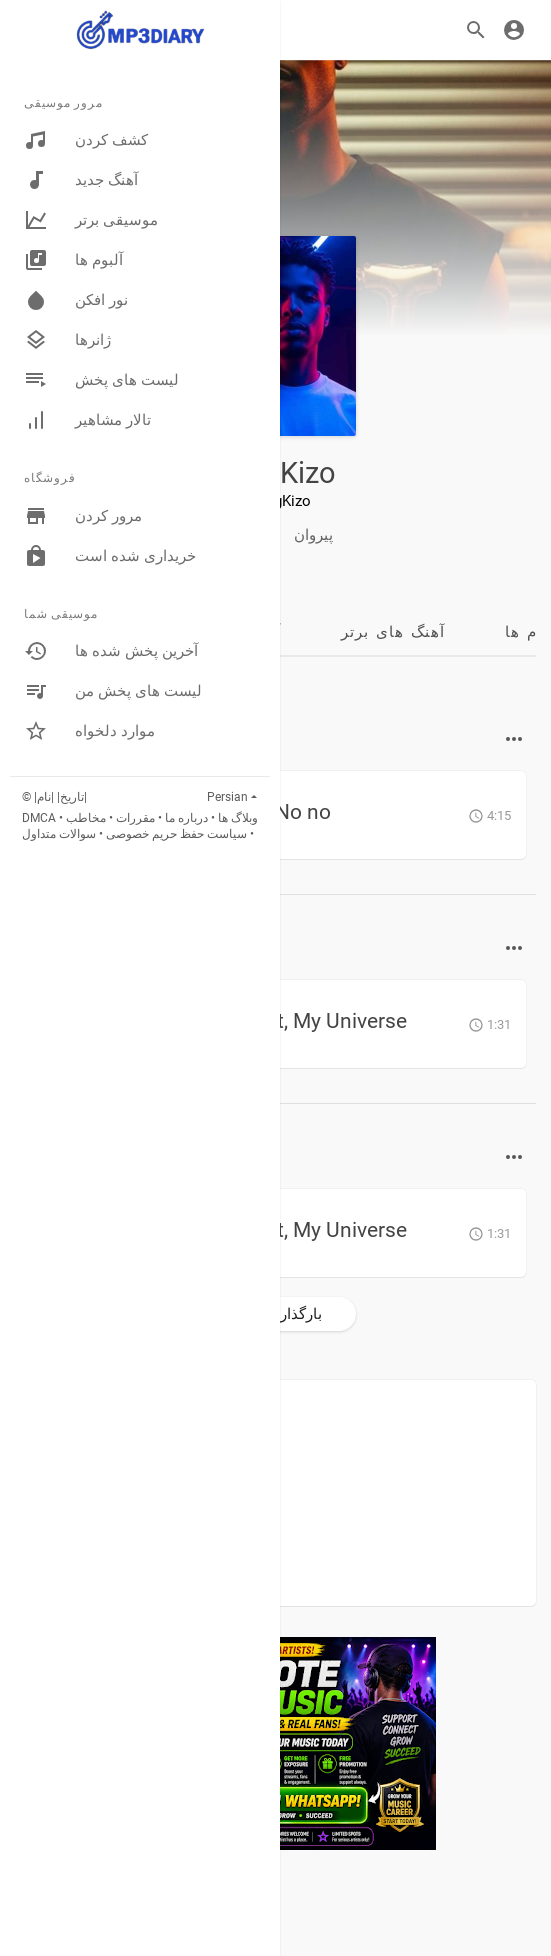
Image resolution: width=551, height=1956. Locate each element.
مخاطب (86, 818)
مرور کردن (83, 516)
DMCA (39, 818)
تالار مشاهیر (87, 420)
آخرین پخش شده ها (111, 651)
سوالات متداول (59, 834)
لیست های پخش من (113, 691)
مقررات (135, 818)
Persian (227, 797)
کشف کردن (86, 140)
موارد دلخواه (89, 731)
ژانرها (67, 340)
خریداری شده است (110, 556)
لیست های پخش (101, 380)
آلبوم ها (73, 260)
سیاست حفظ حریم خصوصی (176, 834)
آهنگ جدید (81, 180)
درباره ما (186, 818)
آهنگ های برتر (393, 632)
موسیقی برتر (91, 220)
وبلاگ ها (238, 818)
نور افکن (76, 300)
